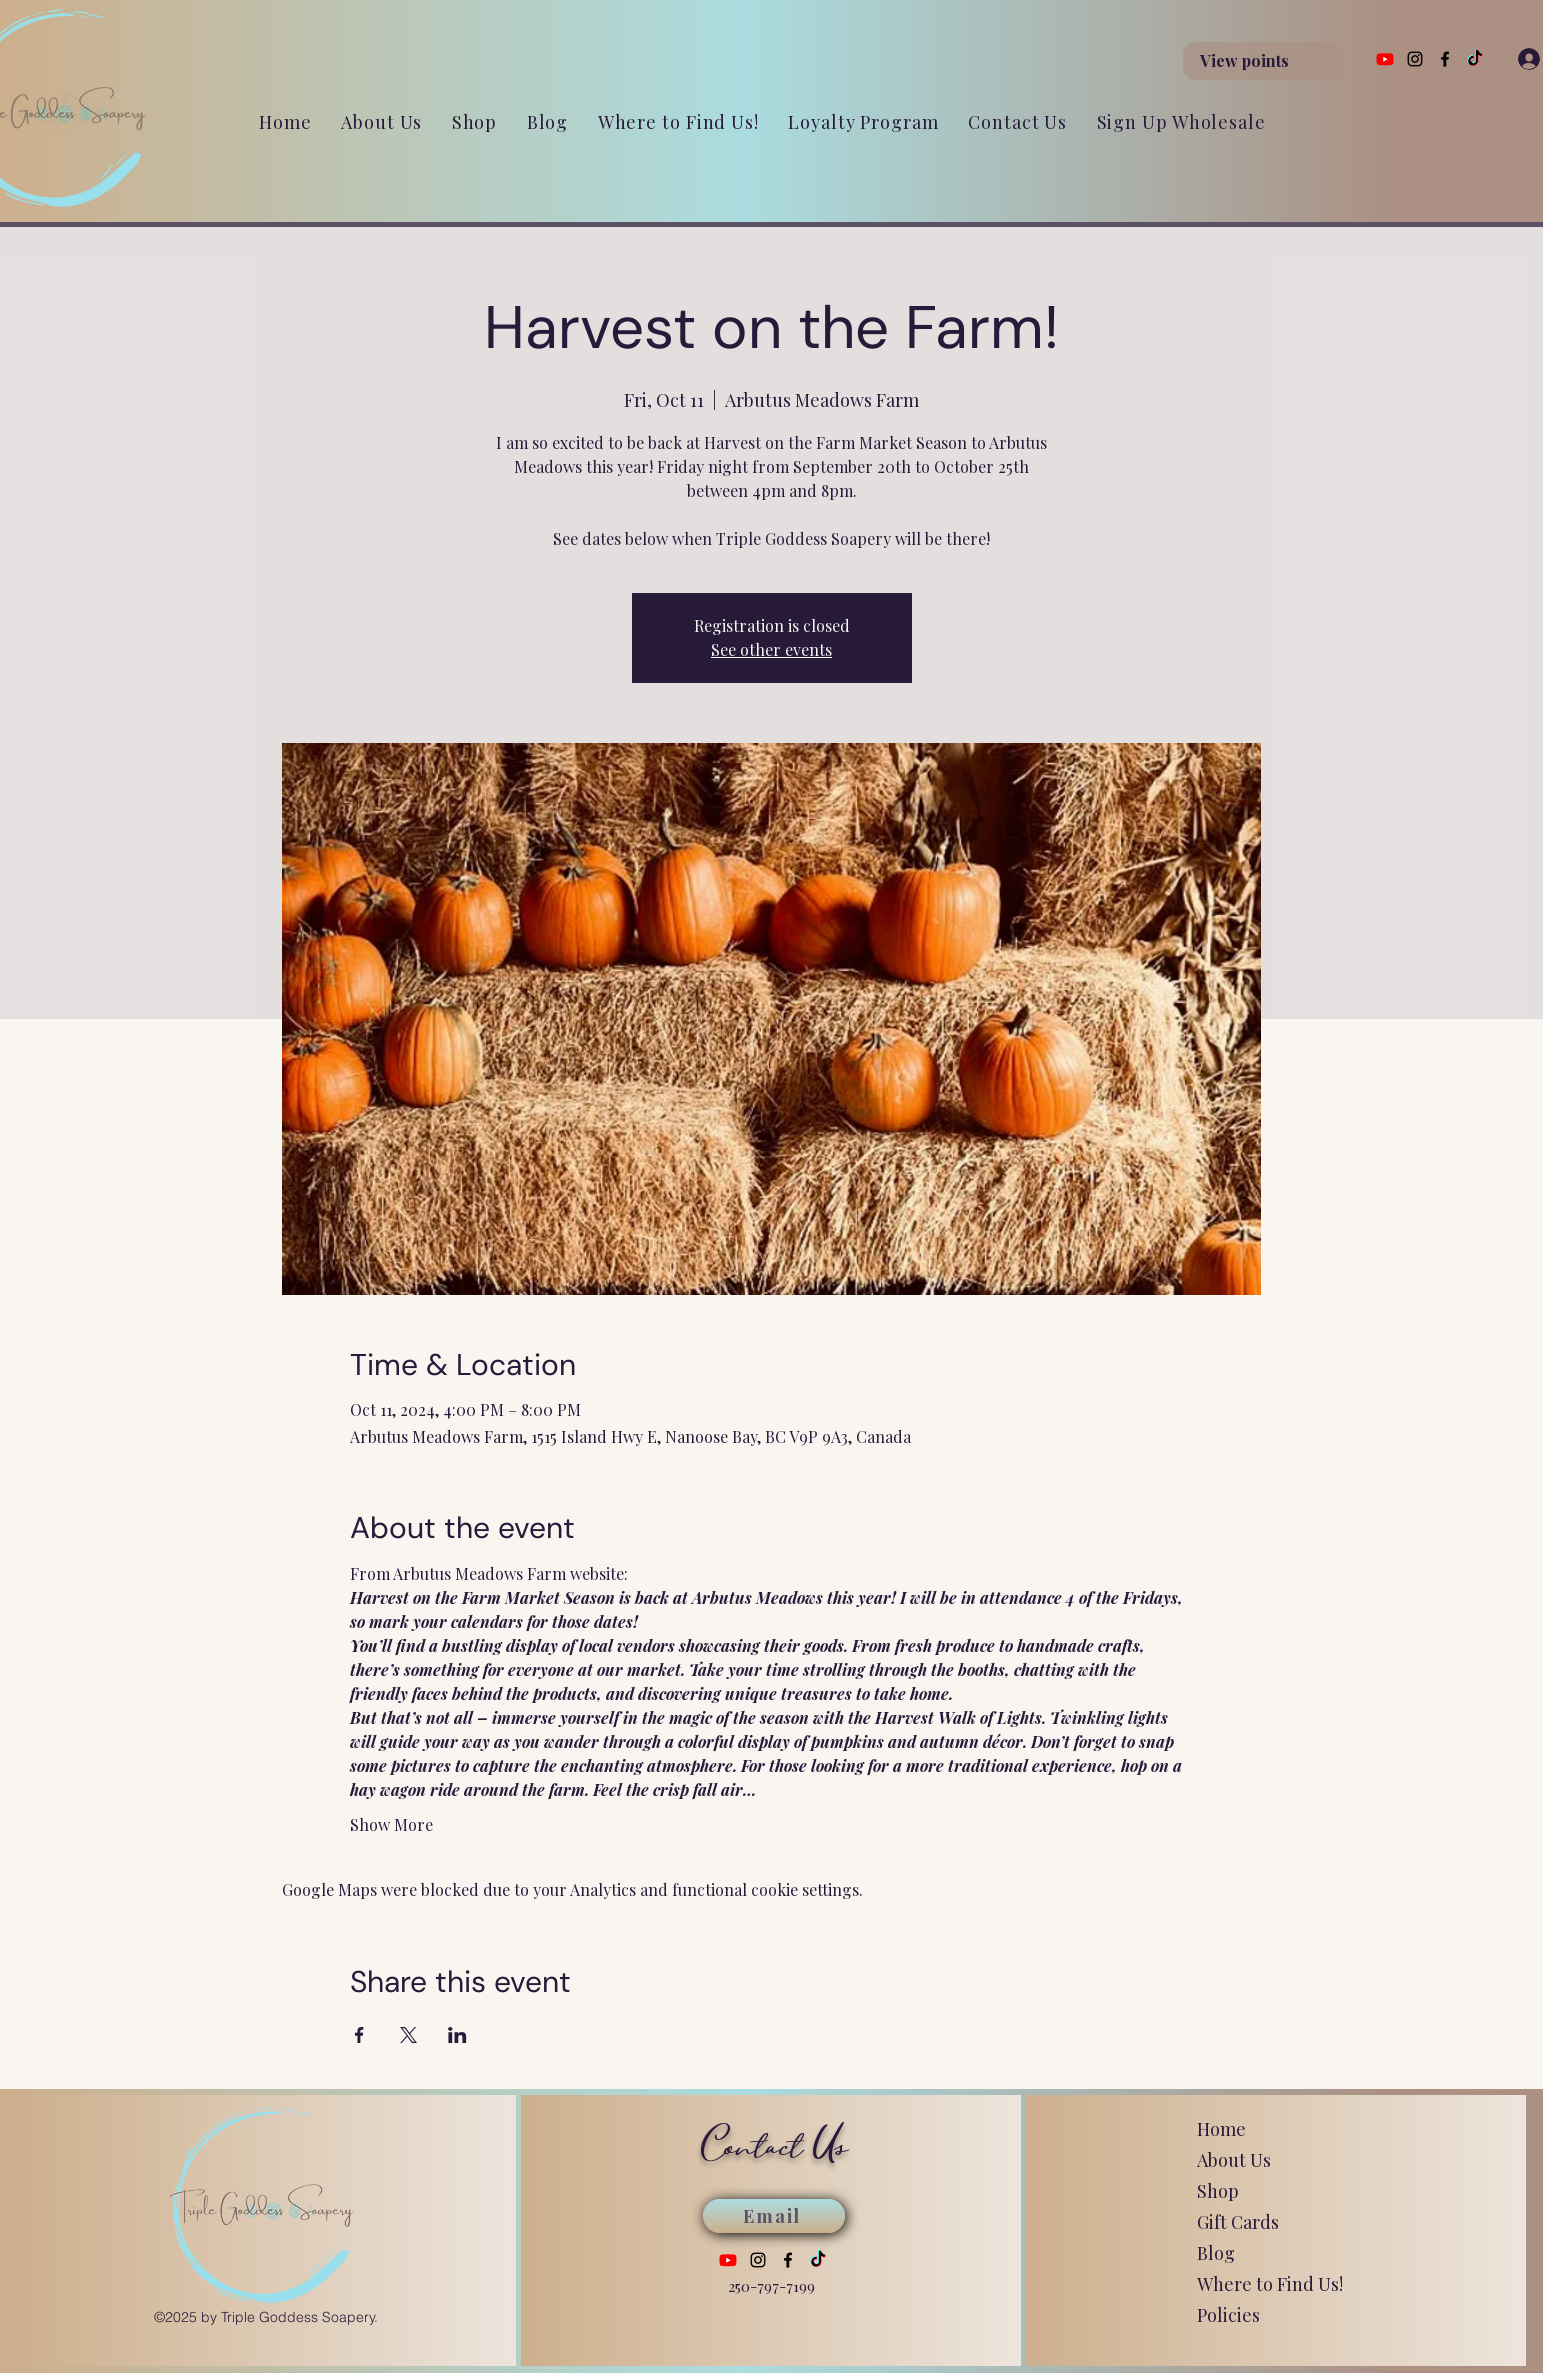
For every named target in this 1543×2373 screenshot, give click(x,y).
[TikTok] (1475, 59)
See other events (771, 649)
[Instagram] (1415, 59)
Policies (1228, 2315)
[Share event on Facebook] (359, 2035)
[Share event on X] (408, 2035)
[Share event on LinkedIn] (457, 2035)
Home (1221, 2129)
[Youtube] (1385, 59)
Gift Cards (1238, 2222)
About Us (1234, 2160)
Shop (1218, 2191)
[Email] (774, 2216)
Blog (1216, 2253)
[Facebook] (1445, 59)
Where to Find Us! (1270, 2284)
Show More (391, 1824)
